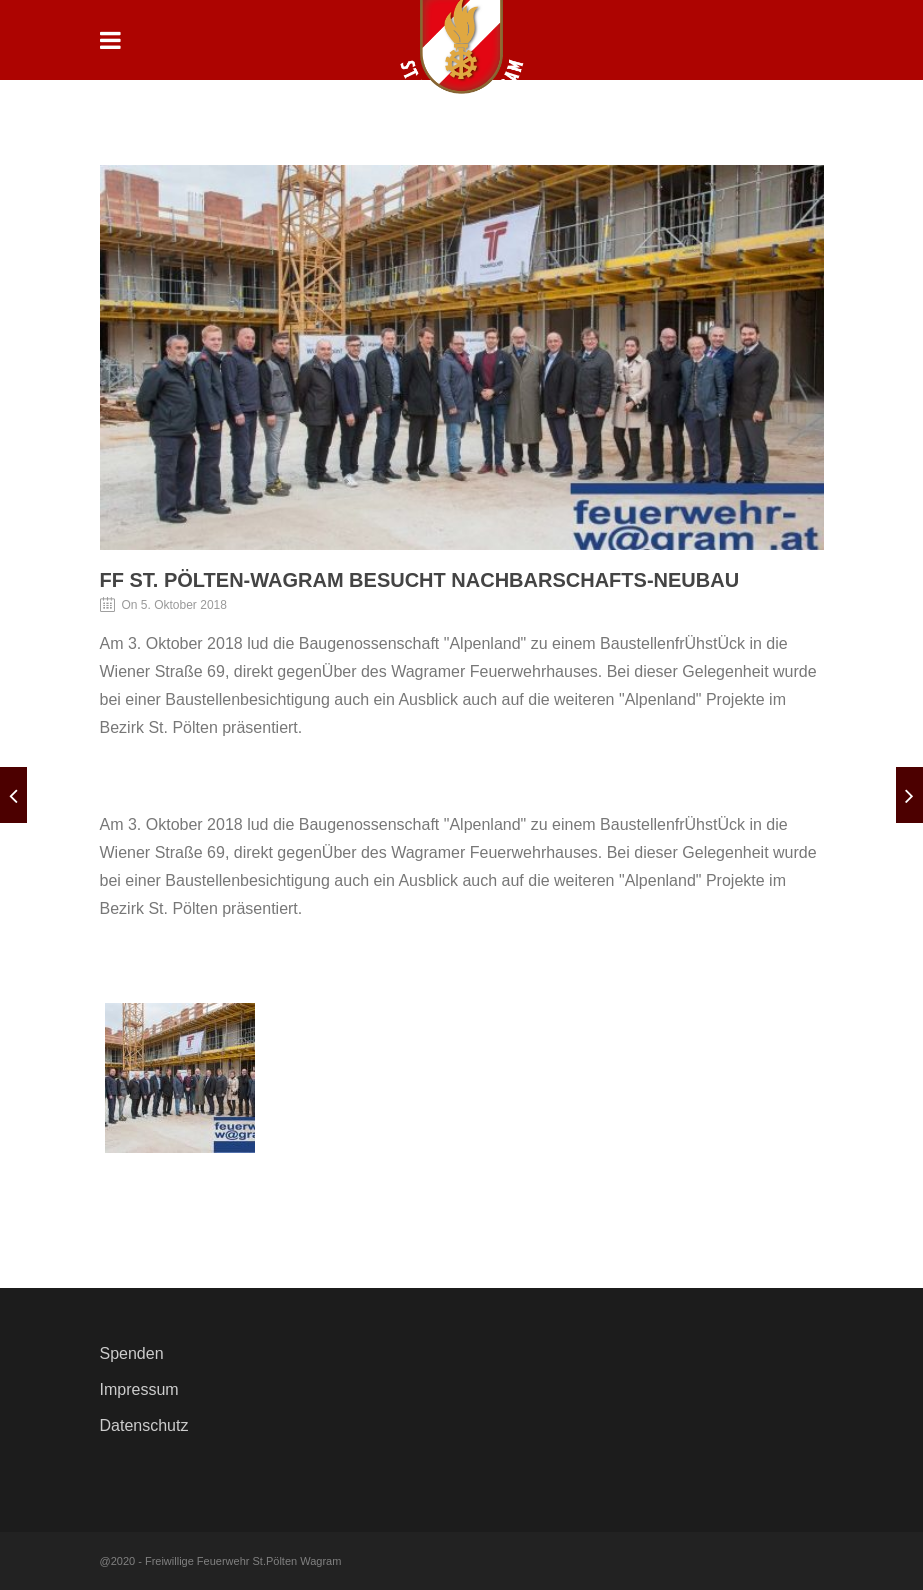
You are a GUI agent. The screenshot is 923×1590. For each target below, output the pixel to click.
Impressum (139, 1389)
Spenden (132, 1353)
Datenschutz (144, 1425)
